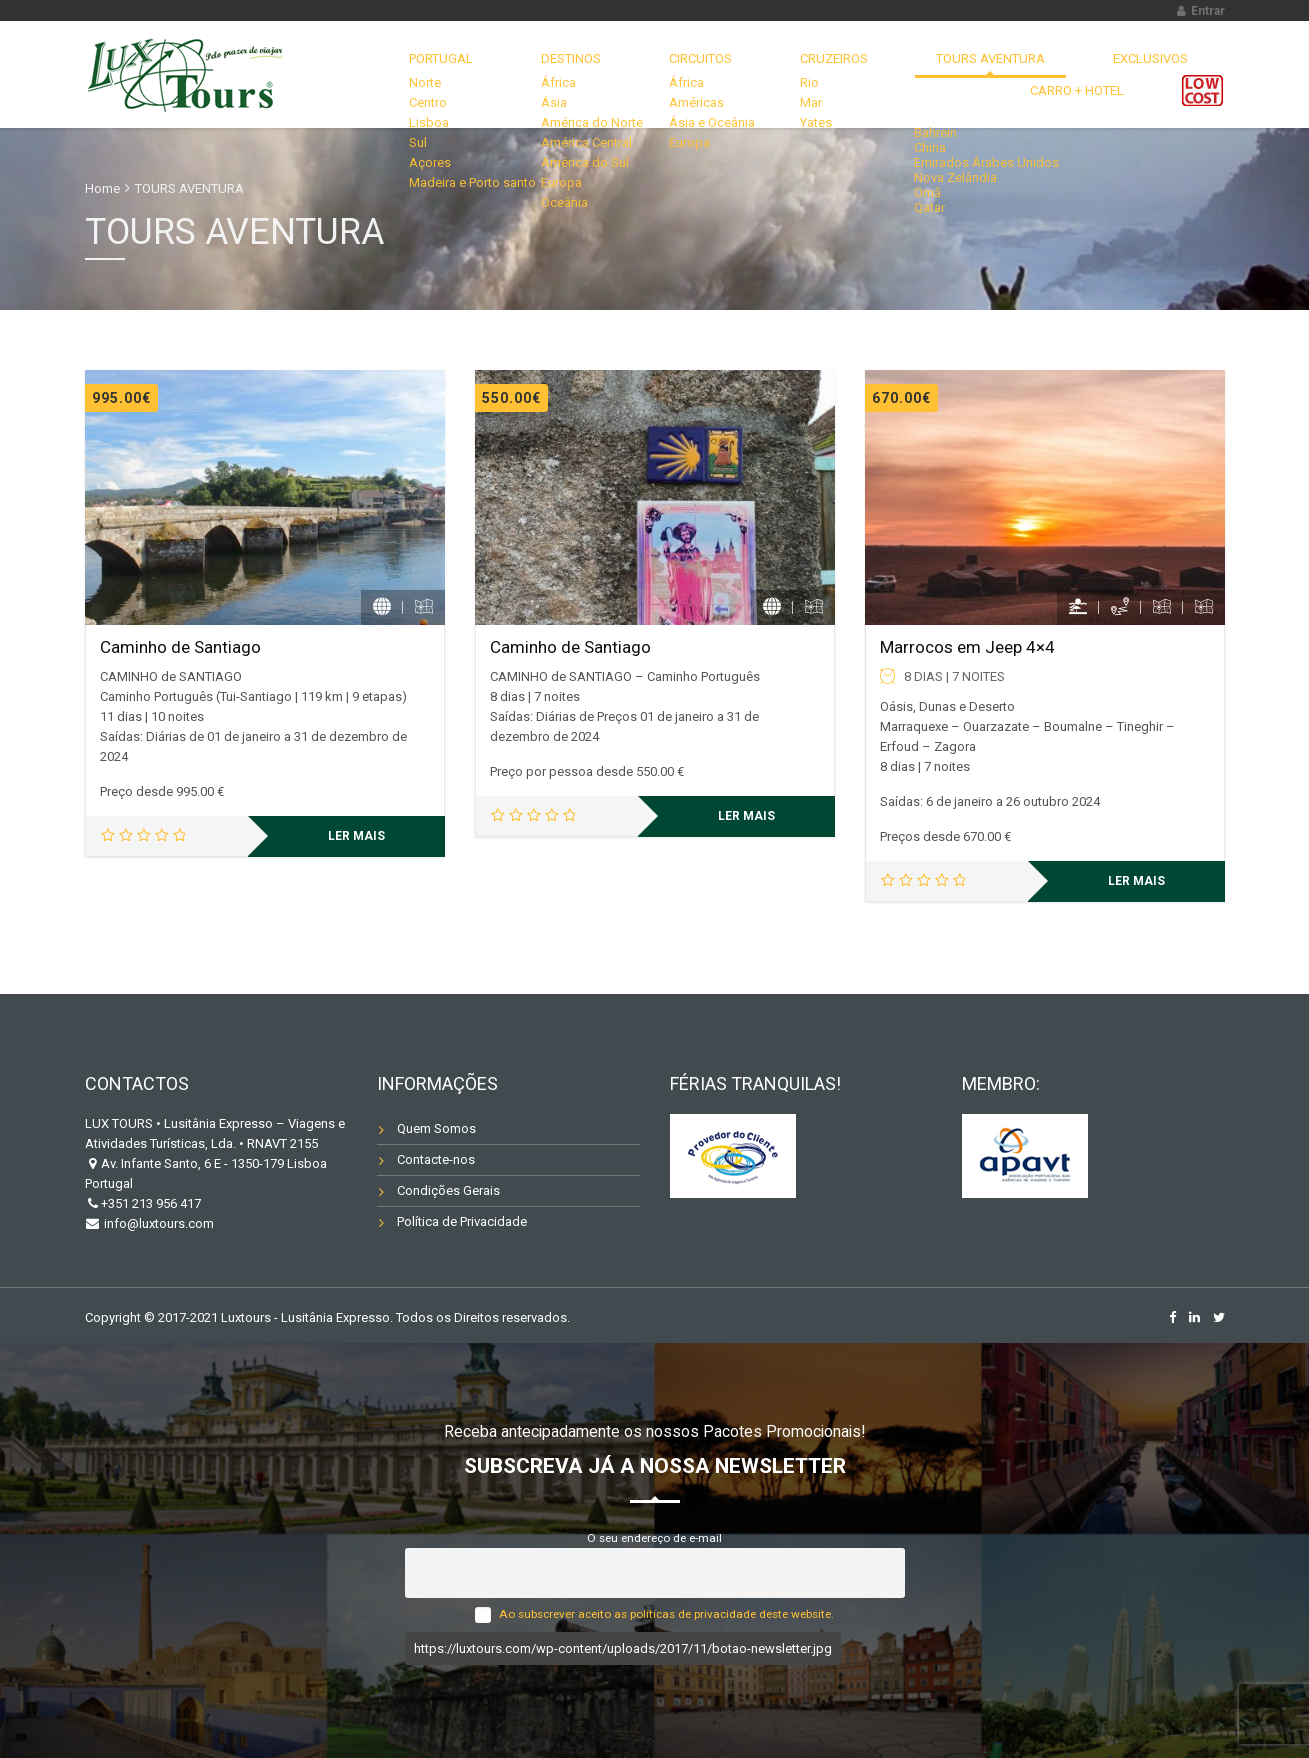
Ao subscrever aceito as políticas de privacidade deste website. (666, 1614)
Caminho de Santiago (180, 647)
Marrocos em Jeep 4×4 (967, 647)
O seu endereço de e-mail (654, 1538)
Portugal (392, 74)
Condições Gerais (448, 1190)
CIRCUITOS (598, 74)
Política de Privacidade (462, 1221)
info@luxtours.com (157, 1223)
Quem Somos (436, 1128)
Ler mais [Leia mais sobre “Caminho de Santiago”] (356, 836)
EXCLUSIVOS (966, 74)
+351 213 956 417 (151, 1203)
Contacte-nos (436, 1159)
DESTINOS (495, 74)
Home (102, 188)
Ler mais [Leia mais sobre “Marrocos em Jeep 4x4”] (1136, 881)
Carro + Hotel (1091, 74)
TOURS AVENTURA (834, 74)
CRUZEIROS (705, 74)
